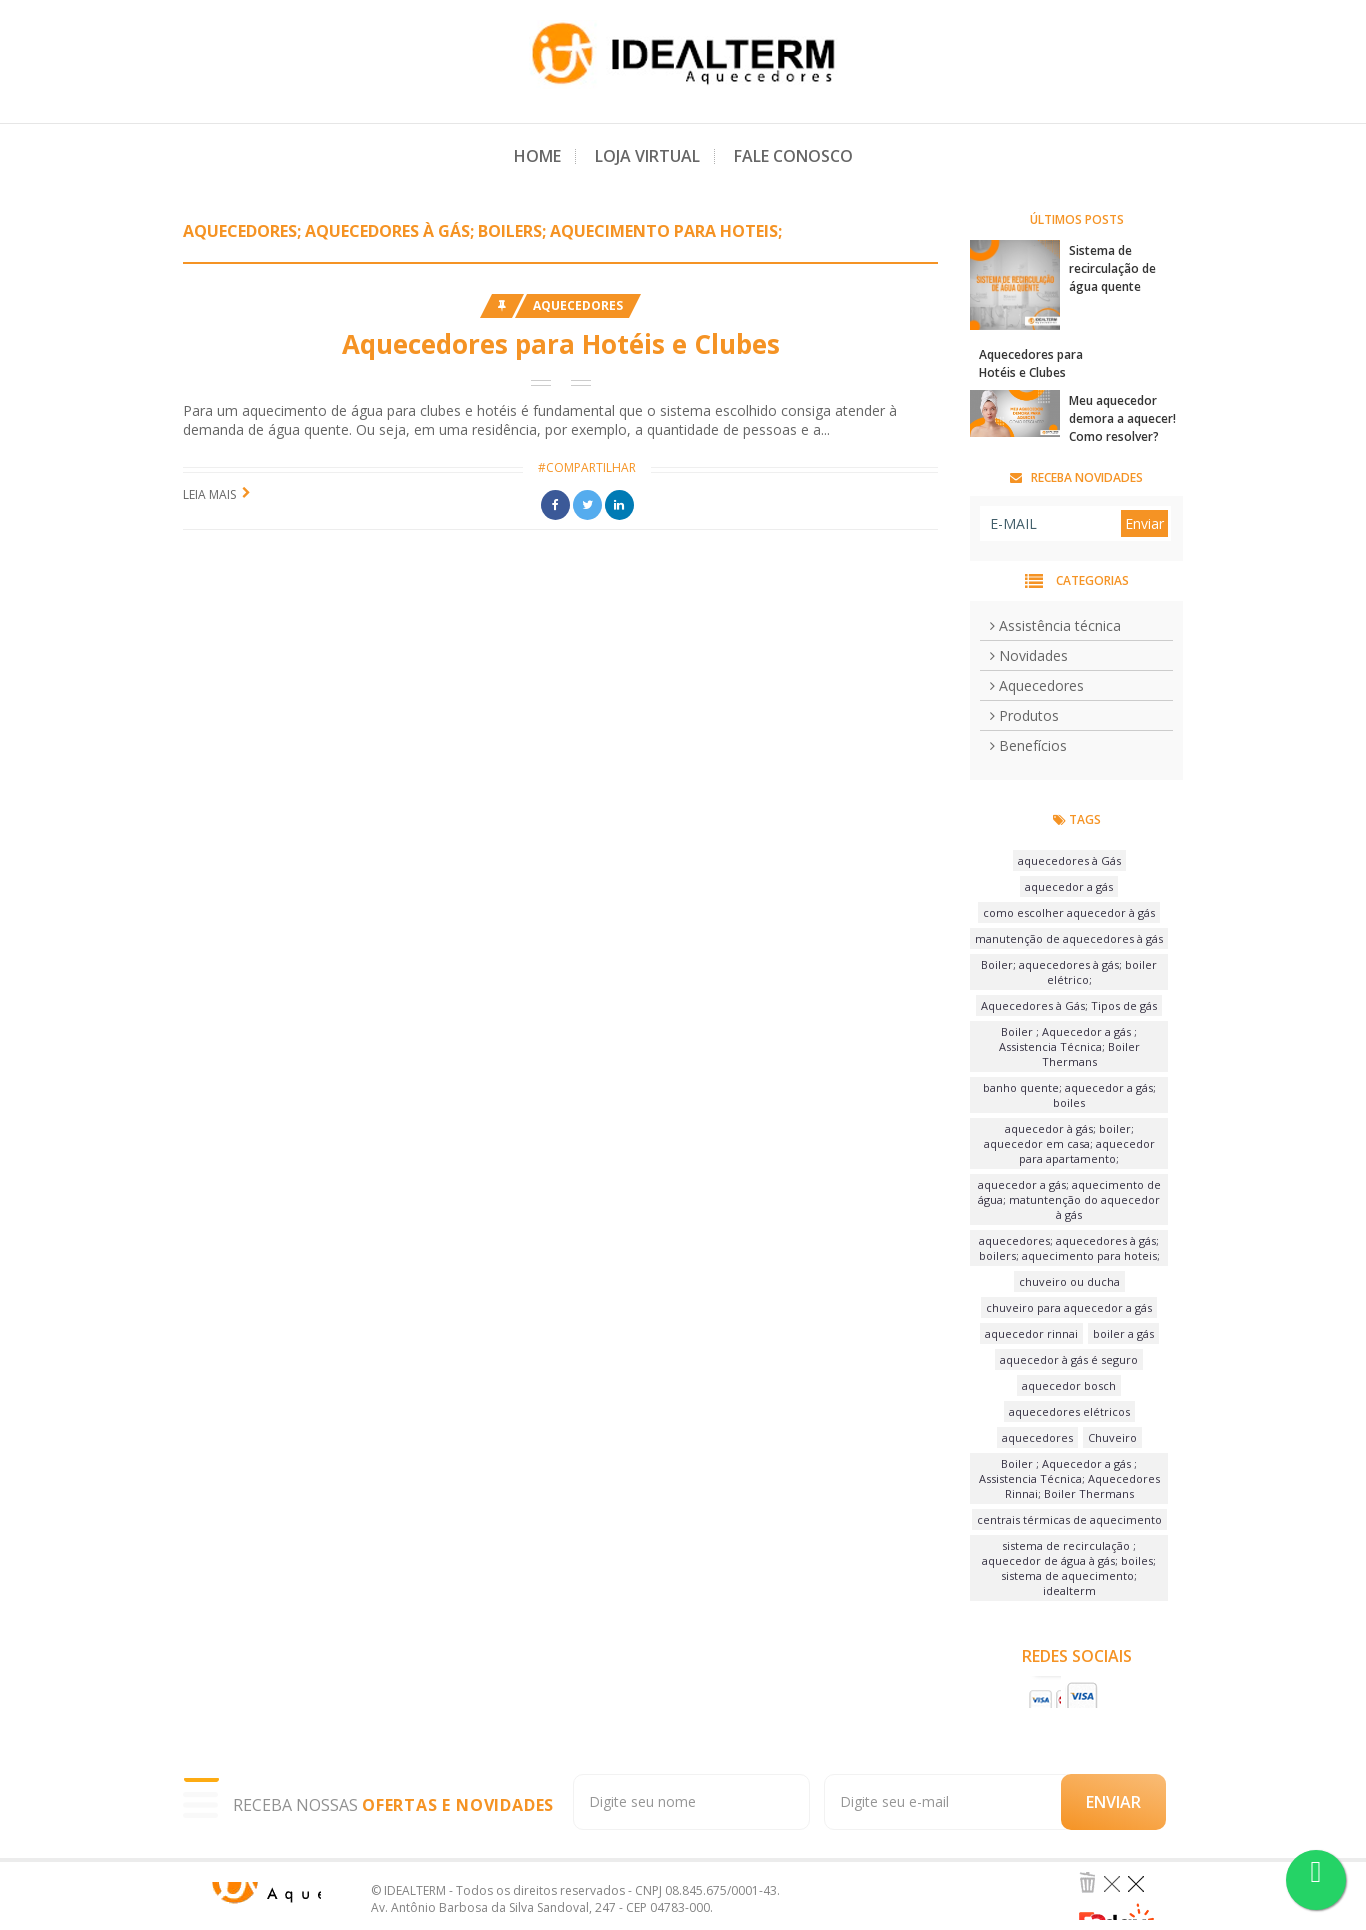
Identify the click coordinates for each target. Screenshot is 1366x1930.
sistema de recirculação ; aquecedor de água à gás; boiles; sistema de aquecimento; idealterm (1069, 1568)
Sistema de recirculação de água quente (1112, 268)
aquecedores (1037, 1437)
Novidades (1029, 655)
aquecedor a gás (1069, 886)
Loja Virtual (647, 156)
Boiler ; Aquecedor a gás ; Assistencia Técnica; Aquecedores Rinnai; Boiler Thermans (1069, 1478)
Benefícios (1028, 745)
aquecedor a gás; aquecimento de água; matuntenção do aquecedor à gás (1069, 1199)
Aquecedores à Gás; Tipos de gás (1069, 1005)
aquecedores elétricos (1069, 1411)
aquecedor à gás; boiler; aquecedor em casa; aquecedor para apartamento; (1069, 1143)
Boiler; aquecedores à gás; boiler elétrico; (1069, 972)
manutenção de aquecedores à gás (1069, 938)
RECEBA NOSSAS (393, 1805)
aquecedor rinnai (1031, 1333)
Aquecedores (578, 305)
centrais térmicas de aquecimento (1069, 1519)
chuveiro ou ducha (1069, 1281)
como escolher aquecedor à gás (1069, 912)
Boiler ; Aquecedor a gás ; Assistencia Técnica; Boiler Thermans (1069, 1046)
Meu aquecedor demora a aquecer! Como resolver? (1122, 418)
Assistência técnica (1055, 625)
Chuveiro (1112, 1437)
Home (537, 156)
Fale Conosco (793, 156)
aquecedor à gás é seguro (1069, 1359)
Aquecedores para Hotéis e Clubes (561, 344)
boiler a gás (1123, 1333)
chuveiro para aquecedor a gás (1069, 1307)
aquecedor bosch (1069, 1385)
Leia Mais (209, 494)
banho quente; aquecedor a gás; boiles (1069, 1095)
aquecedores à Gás (1069, 860)
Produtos (1024, 715)
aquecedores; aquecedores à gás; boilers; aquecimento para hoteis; (1069, 1248)
